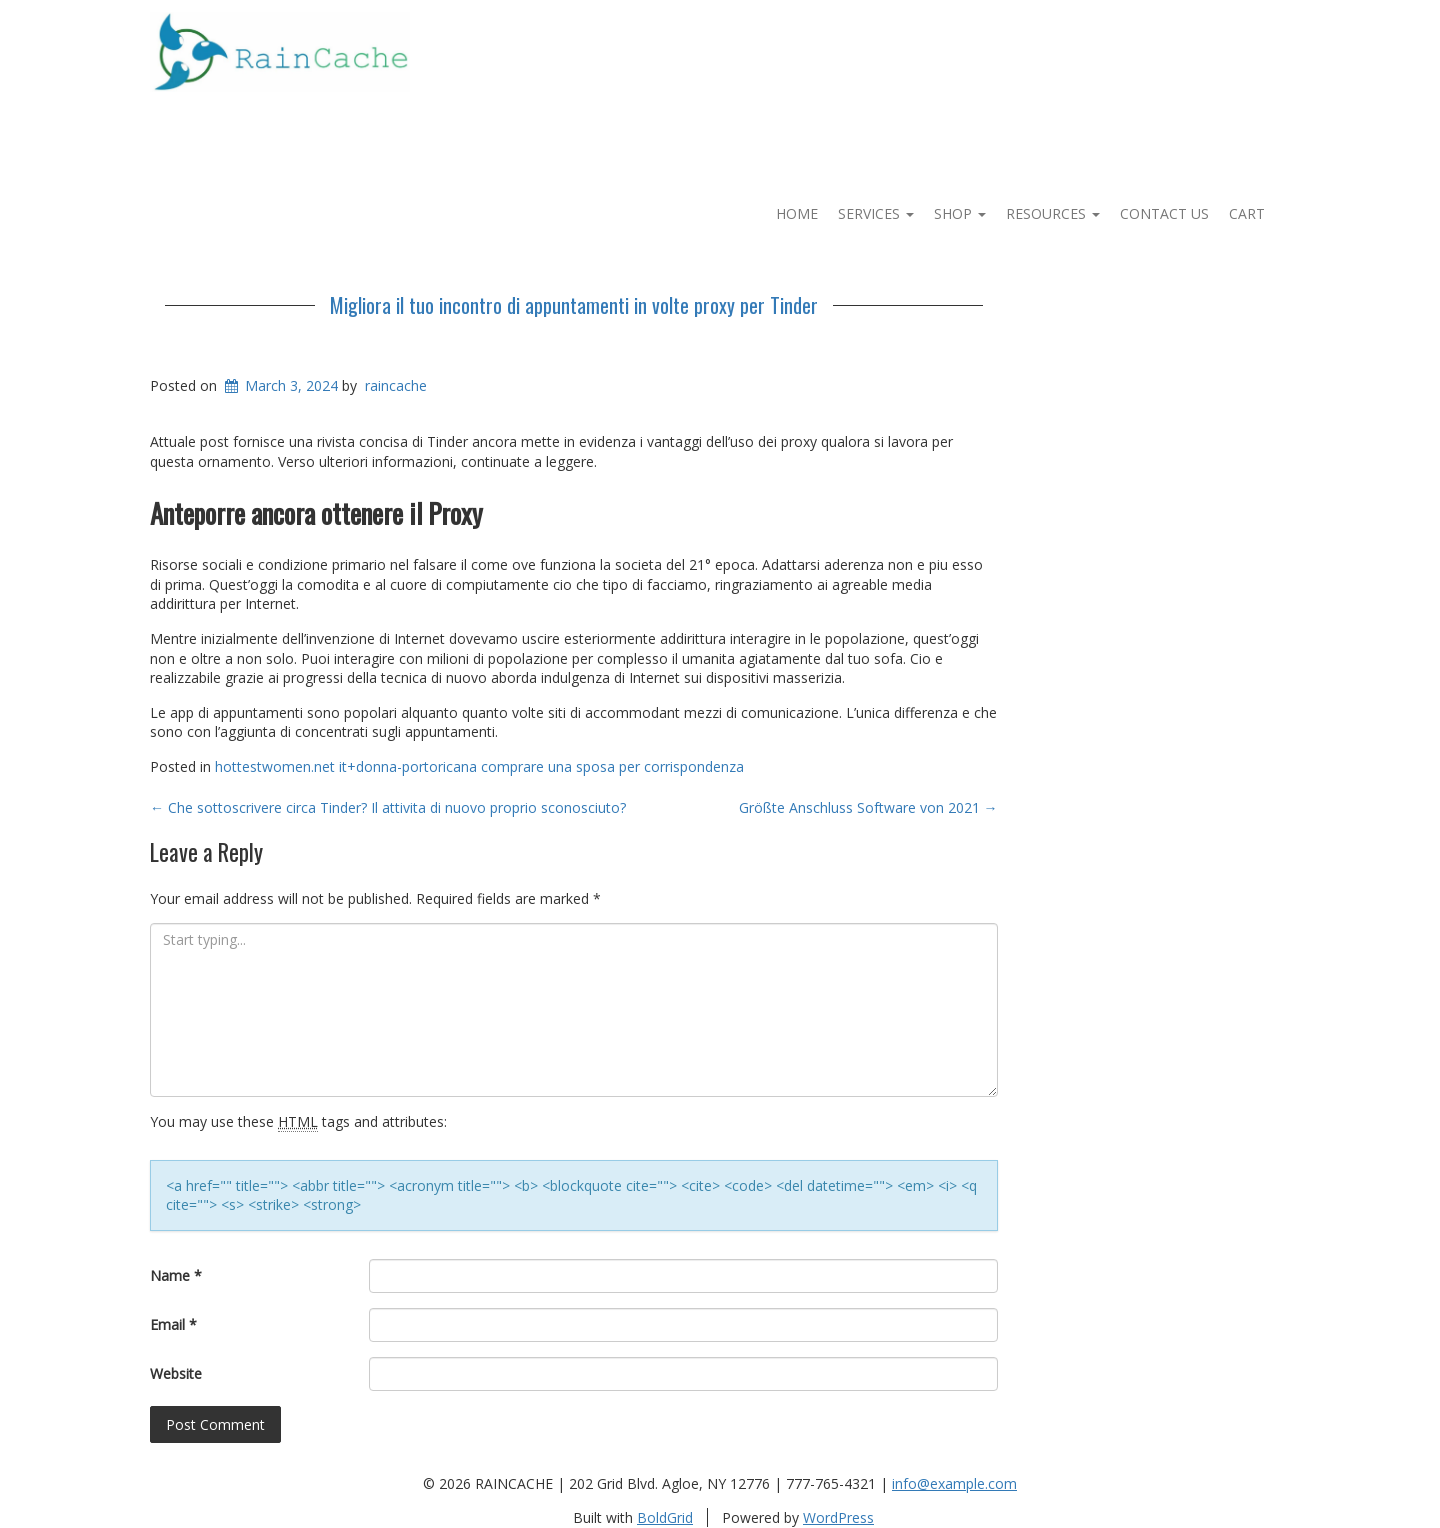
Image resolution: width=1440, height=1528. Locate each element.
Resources (1053, 213)
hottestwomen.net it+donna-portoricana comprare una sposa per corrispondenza (479, 766)
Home (797, 213)
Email (173, 1324)
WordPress (838, 1517)
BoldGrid (665, 1517)
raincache (396, 385)
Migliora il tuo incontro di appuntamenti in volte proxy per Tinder (574, 305)
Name (176, 1275)
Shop (960, 213)
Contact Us (1164, 213)
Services (876, 213)
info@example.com (954, 1483)
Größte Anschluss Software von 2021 (868, 807)
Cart (1247, 213)
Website (176, 1373)
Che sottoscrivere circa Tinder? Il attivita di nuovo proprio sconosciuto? (388, 807)
